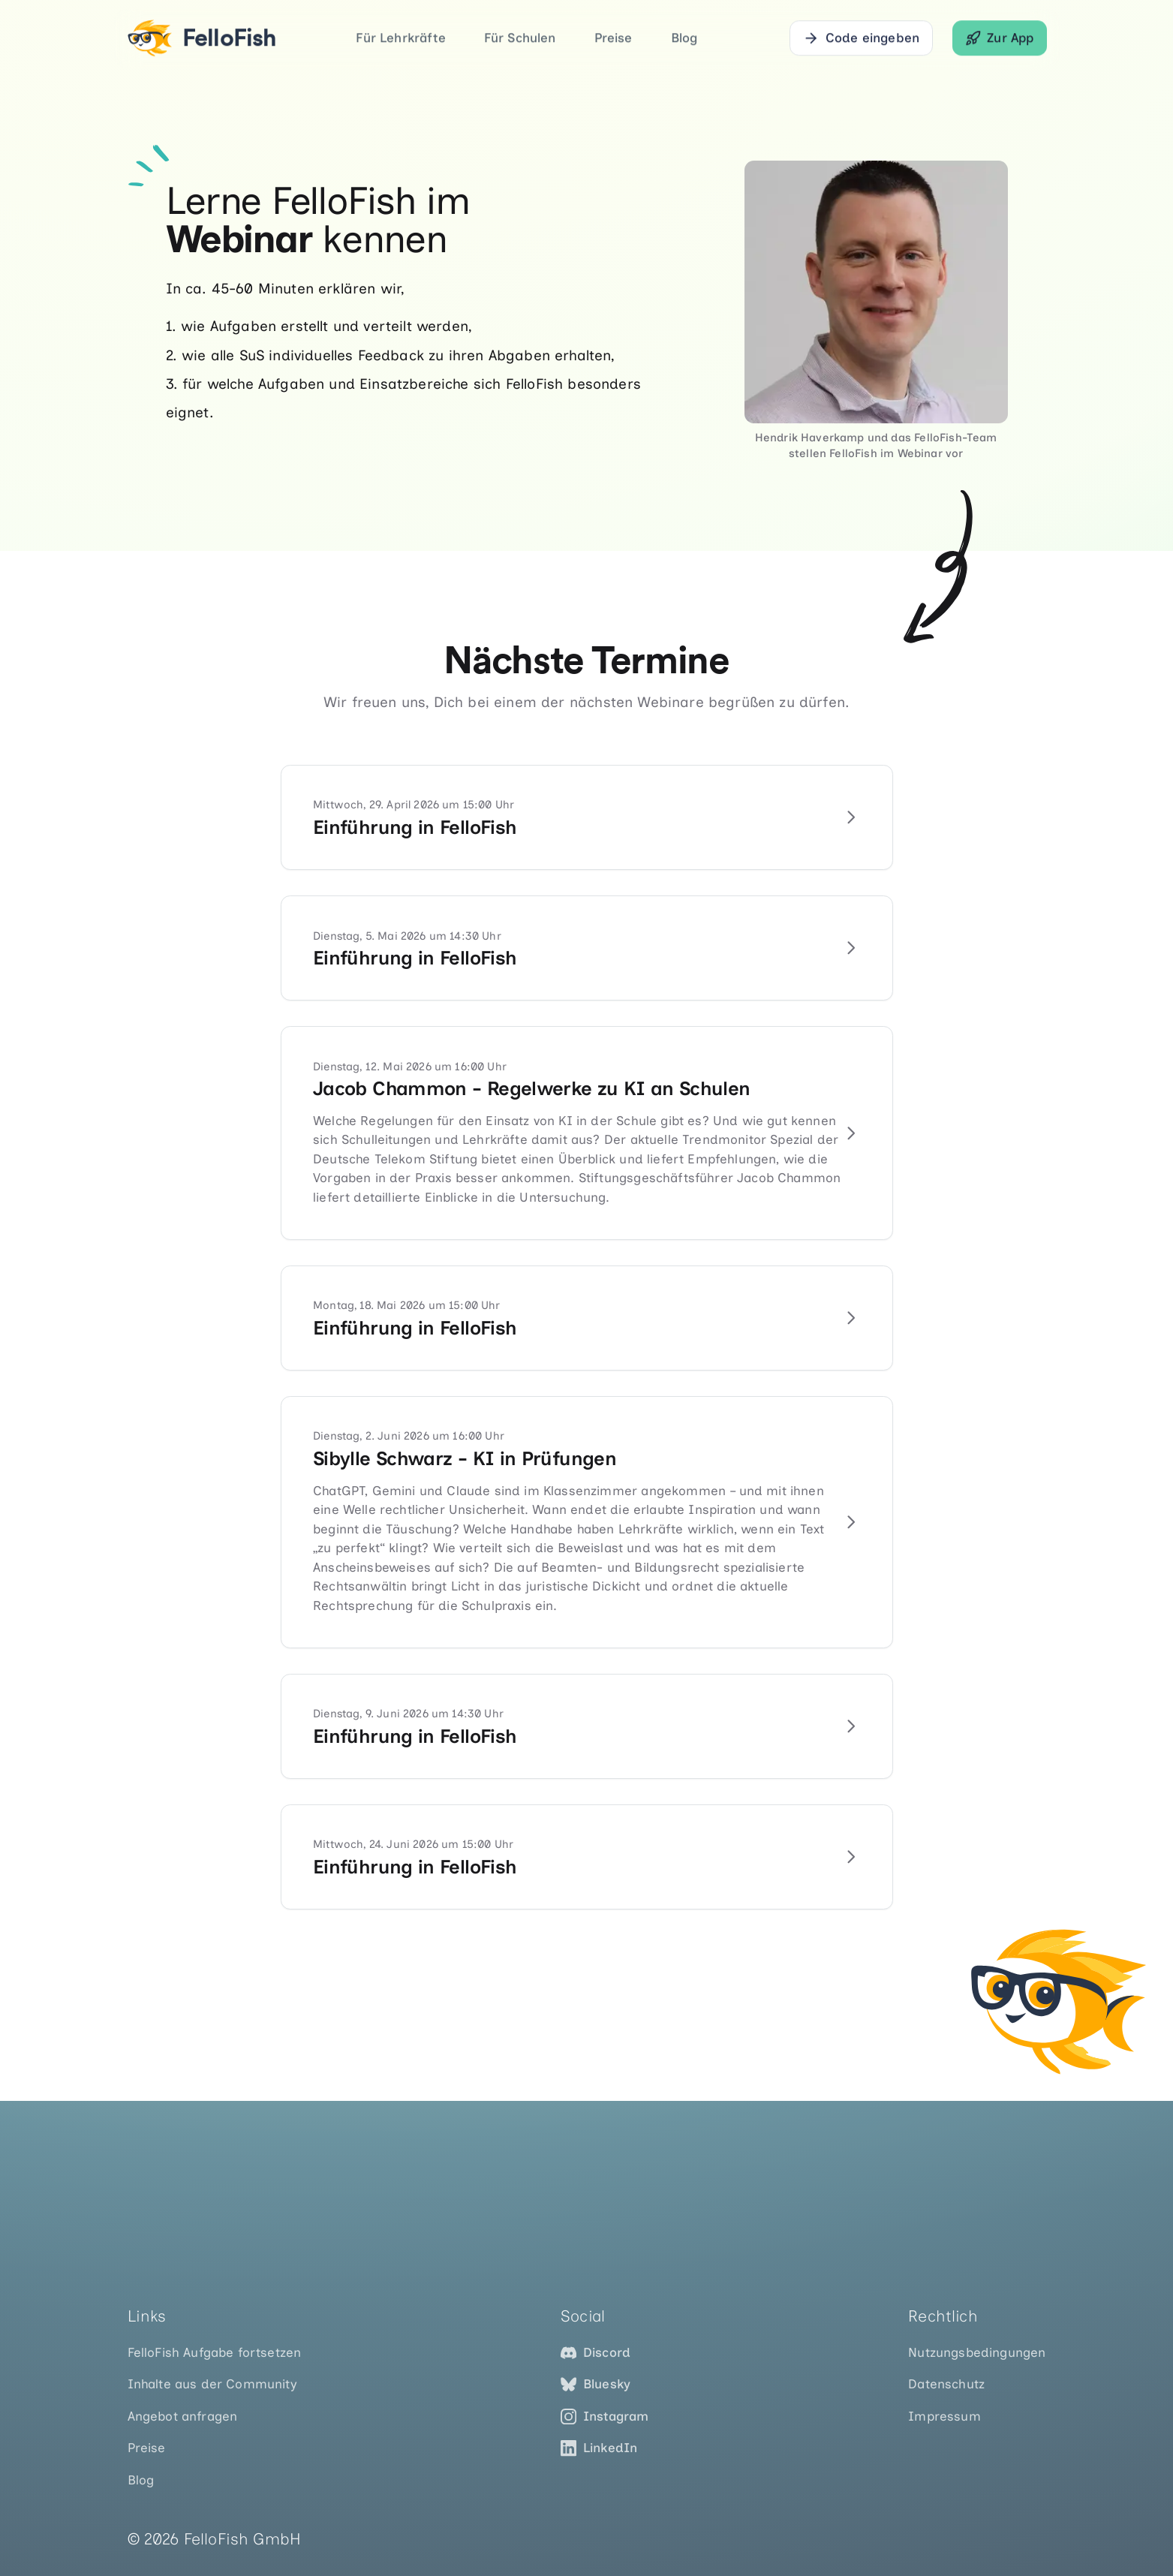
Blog (684, 37)
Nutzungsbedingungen (976, 2352)
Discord (595, 2353)
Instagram (604, 2416)
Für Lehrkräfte (400, 37)
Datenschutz (946, 2383)
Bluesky (595, 2384)
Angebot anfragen (183, 2416)
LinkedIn (599, 2448)
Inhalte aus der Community (212, 2383)
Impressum (944, 2416)
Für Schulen (520, 37)
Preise (613, 37)
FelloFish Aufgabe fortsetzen (215, 2352)
